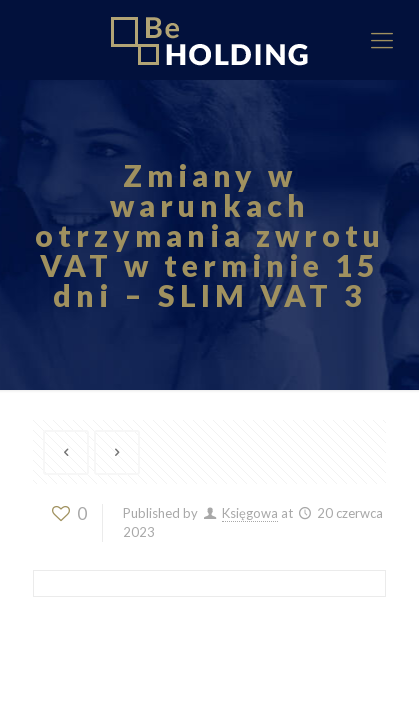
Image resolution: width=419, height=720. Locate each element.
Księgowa (250, 513)
